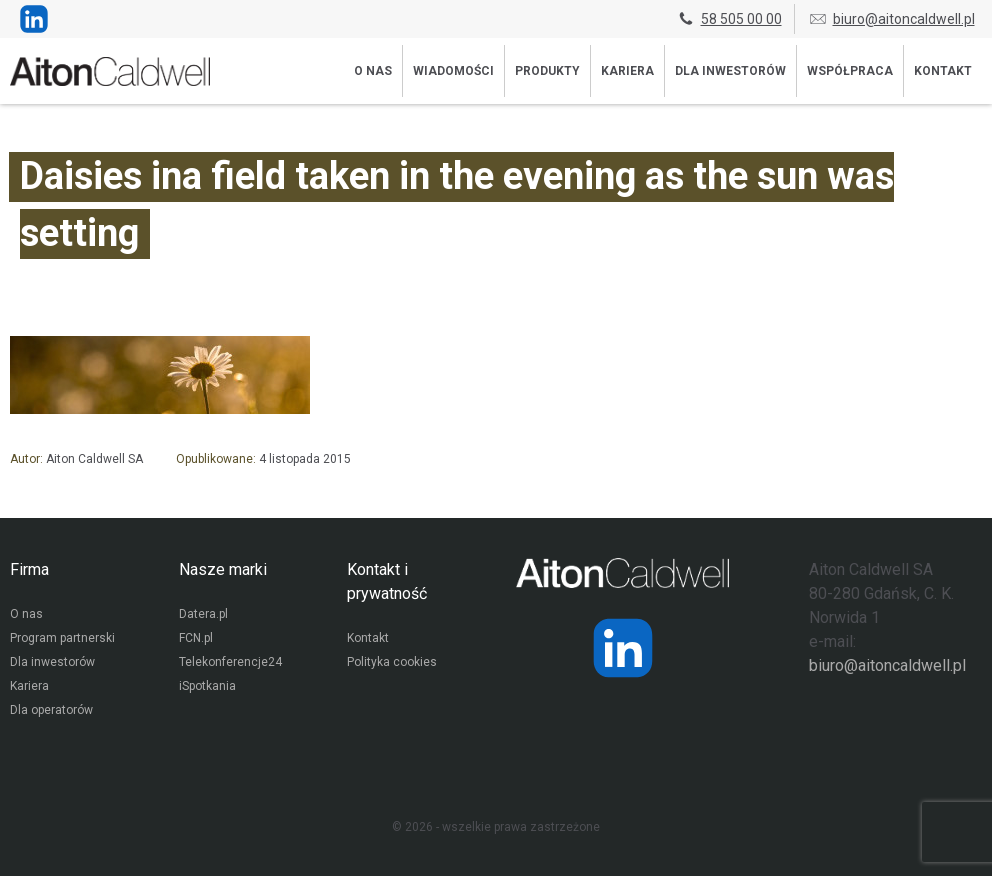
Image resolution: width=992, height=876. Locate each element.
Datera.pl (203, 614)
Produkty (547, 71)
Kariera (627, 71)
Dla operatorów (51, 710)
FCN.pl (196, 638)
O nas (373, 71)
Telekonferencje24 (230, 662)
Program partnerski (62, 638)
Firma (29, 569)
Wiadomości (453, 71)
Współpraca (850, 71)
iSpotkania (207, 686)
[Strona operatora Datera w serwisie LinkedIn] (623, 648)
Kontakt (943, 71)
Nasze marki (223, 569)
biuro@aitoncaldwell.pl (891, 19)
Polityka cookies (392, 662)
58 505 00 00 (729, 19)
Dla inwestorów (730, 71)
